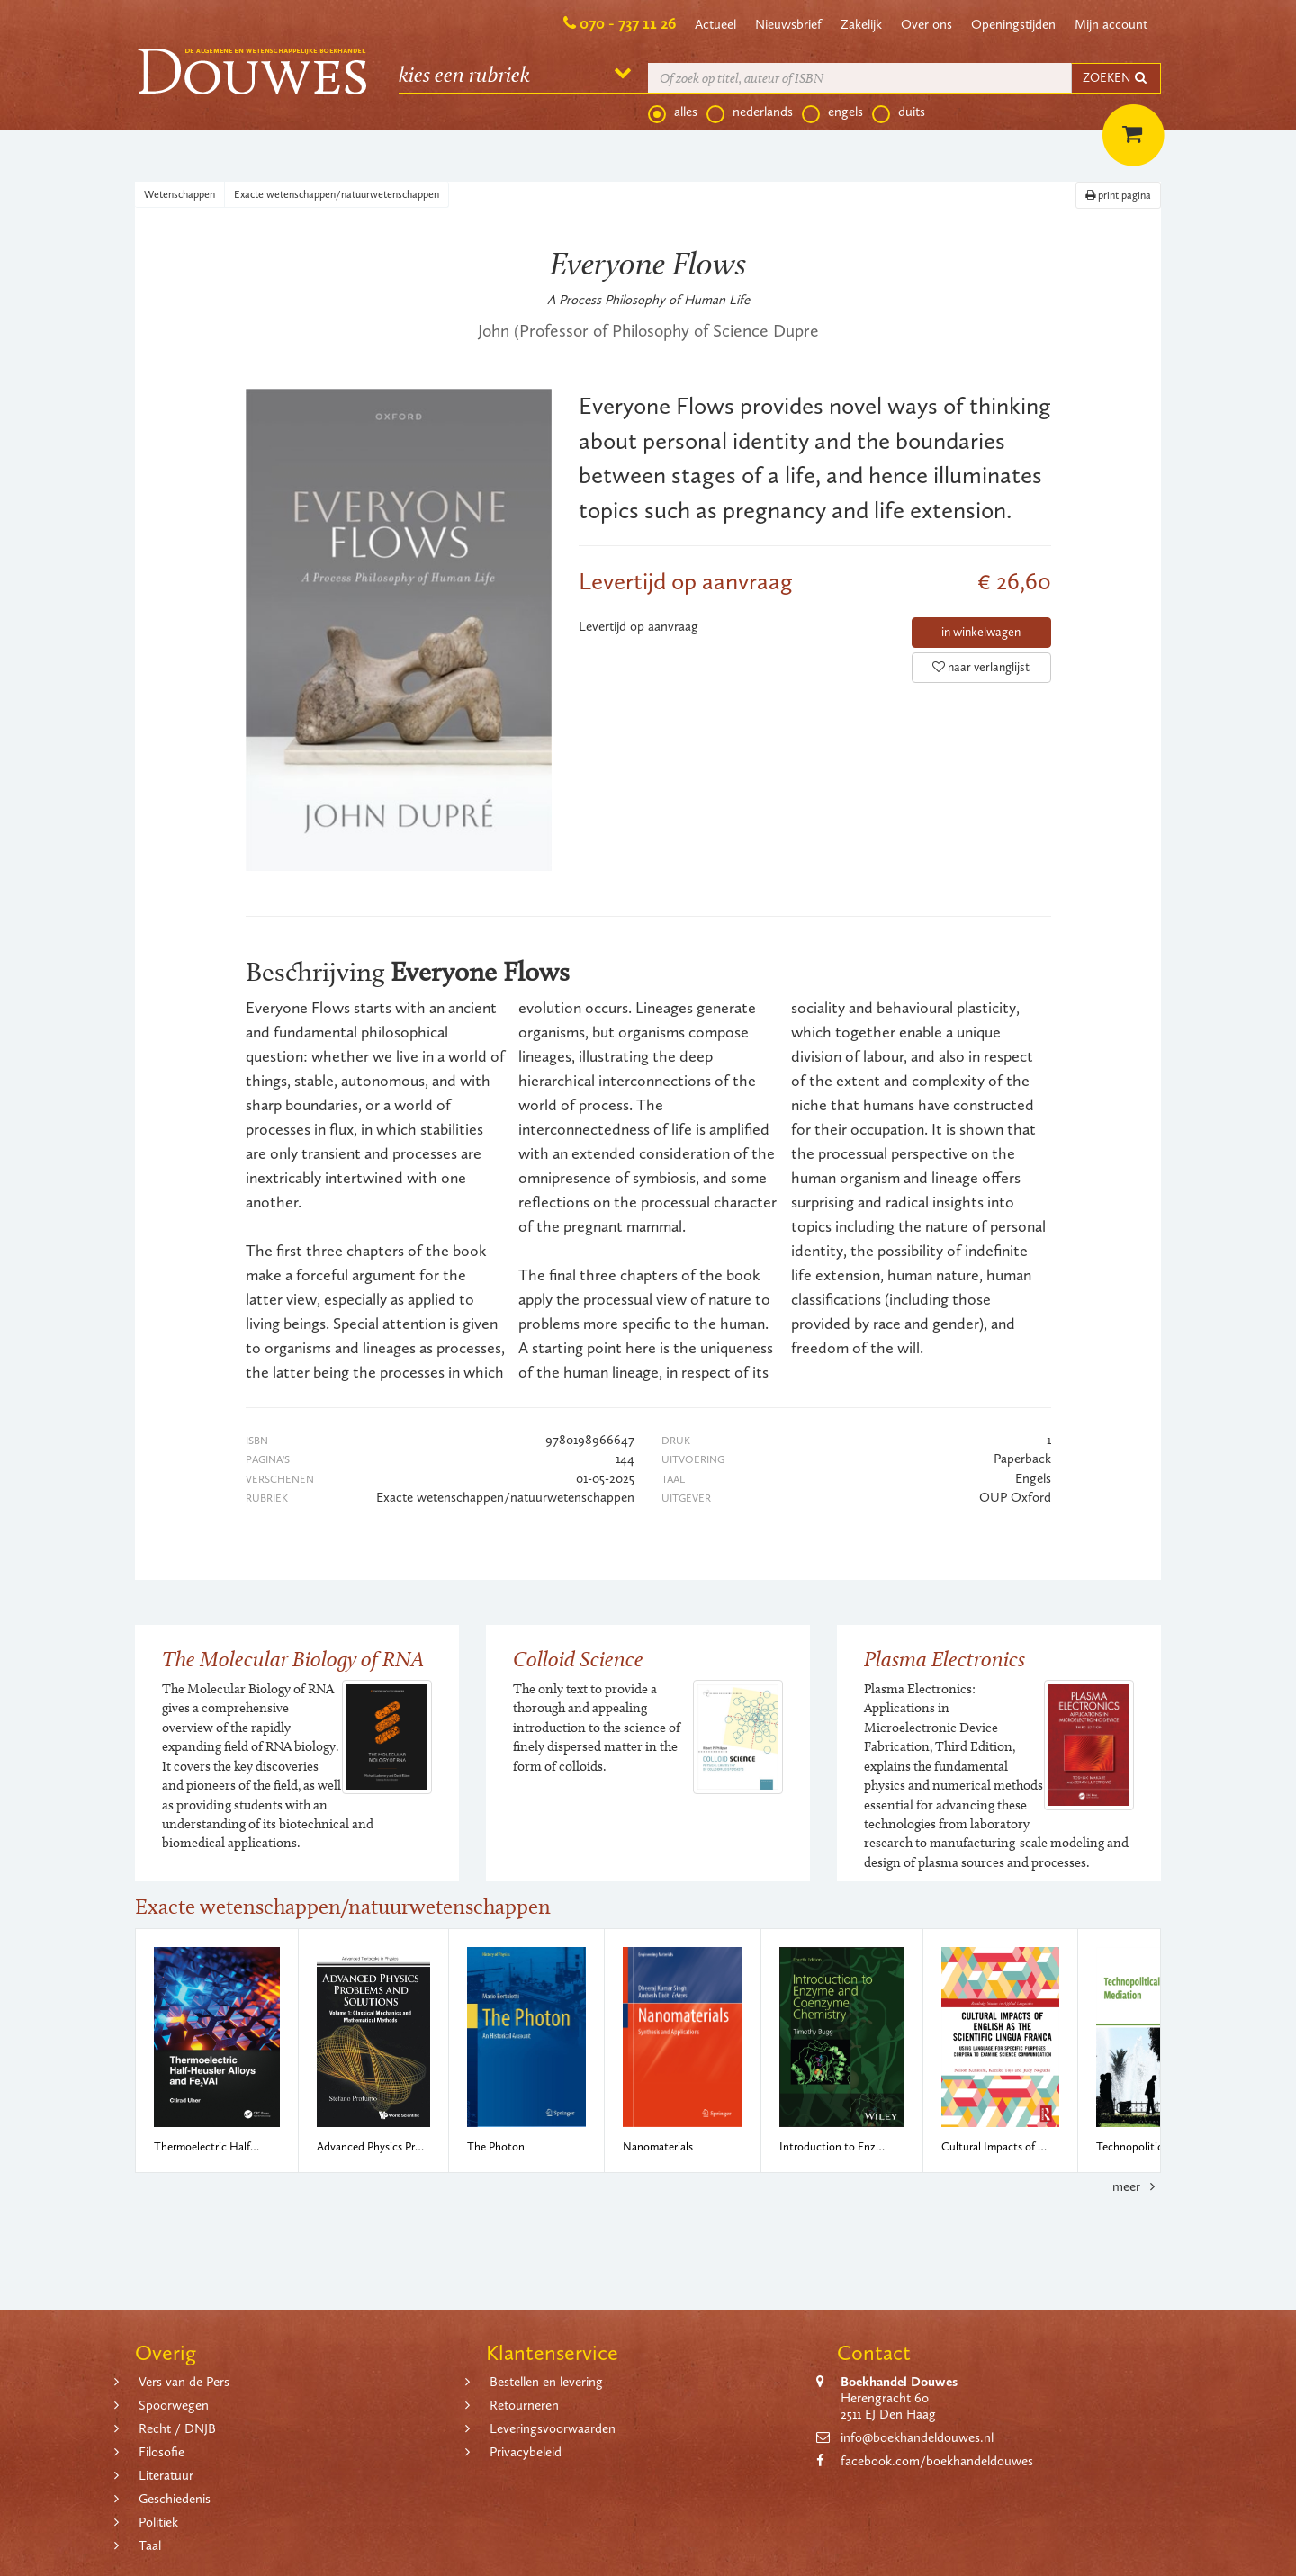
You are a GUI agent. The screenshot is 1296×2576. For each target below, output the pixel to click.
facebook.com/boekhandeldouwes (937, 2461)
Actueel (715, 24)
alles (673, 112)
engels (832, 112)
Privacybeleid (526, 2452)
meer (1136, 2186)
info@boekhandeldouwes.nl (917, 2437)
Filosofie (161, 2452)
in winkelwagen (981, 632)
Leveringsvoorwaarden (553, 2428)
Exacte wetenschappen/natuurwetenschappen (336, 194)
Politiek (158, 2522)
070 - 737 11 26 (628, 23)
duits (898, 112)
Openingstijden (1013, 24)
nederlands (749, 112)
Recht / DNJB (177, 2428)
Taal (150, 2545)
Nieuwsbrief (788, 24)
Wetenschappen (179, 194)
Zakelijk (861, 24)
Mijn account (1111, 24)
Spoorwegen (174, 2405)
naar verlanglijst (981, 667)
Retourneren (524, 2405)
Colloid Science (578, 1659)
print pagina (1118, 195)
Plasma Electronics (944, 1659)
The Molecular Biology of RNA (293, 1659)
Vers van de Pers (184, 2382)
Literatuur (166, 2475)
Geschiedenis (175, 2499)
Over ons (926, 24)
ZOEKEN (1116, 77)
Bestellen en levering (546, 2382)
